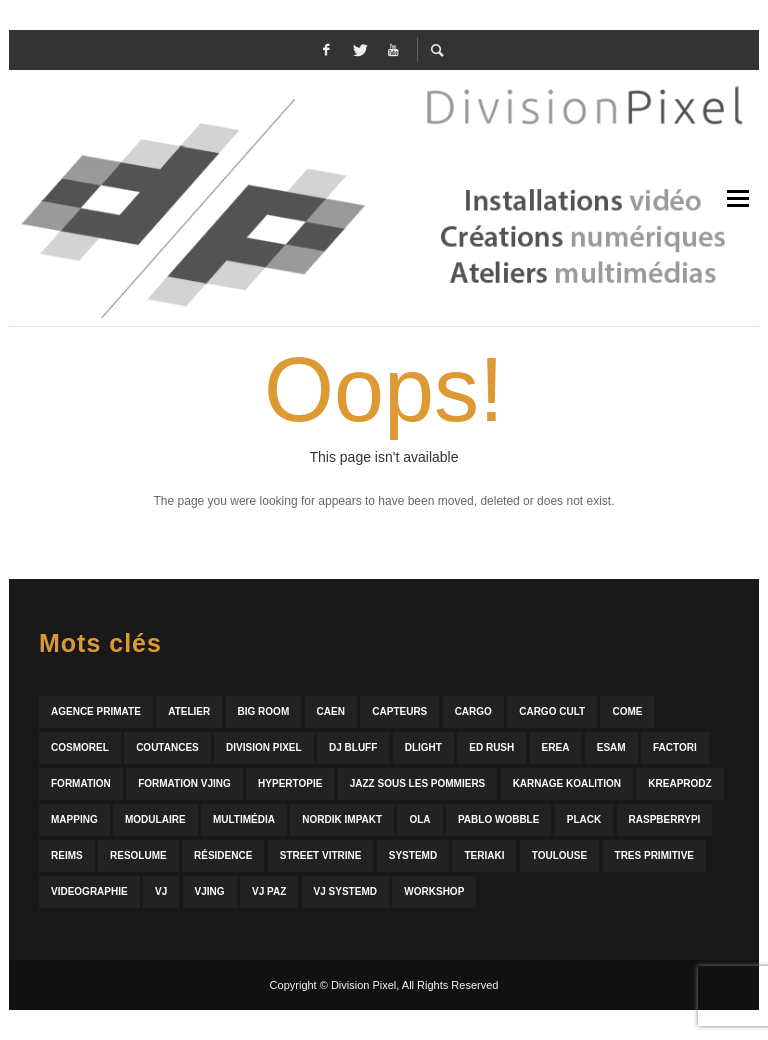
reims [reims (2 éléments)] (67, 855)
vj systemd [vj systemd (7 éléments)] (345, 891)
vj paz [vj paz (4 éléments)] (269, 891)
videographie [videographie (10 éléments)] (89, 891)
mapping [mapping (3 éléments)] (74, 819)
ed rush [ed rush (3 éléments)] (491, 747)
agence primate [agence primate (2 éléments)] (96, 711)
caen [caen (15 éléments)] (331, 711)
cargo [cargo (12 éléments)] (473, 711)
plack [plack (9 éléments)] (584, 819)
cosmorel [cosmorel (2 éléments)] (80, 747)
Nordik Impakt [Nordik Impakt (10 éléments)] (342, 819)
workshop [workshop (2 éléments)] (434, 891)
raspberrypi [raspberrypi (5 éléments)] (665, 819)
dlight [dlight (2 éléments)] (423, 747)
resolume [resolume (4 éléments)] (138, 855)
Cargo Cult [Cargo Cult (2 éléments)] (552, 711)
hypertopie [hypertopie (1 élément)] (290, 783)
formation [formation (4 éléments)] (81, 783)
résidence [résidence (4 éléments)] (223, 855)
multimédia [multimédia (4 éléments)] (244, 819)
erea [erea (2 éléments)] (556, 747)
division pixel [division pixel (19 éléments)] (264, 747)
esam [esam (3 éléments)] (611, 747)
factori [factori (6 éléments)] (675, 747)
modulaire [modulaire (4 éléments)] (155, 819)
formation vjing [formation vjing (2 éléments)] (184, 783)
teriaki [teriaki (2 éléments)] (484, 855)
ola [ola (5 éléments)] (419, 819)
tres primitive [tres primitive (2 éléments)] (654, 855)
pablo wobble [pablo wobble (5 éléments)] (498, 819)
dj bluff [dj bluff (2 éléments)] (353, 747)
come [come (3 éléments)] (627, 711)
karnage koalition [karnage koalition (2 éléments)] (567, 783)
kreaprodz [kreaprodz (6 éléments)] (679, 783)
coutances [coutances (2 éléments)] (167, 747)
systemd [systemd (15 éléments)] (413, 855)
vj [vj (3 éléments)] (161, 891)
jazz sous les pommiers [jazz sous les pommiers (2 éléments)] (418, 783)
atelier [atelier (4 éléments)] (189, 711)
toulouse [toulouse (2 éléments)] (559, 855)
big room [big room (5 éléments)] (264, 711)
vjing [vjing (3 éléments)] (210, 891)
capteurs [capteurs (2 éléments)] (399, 711)
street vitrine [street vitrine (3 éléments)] (321, 855)
